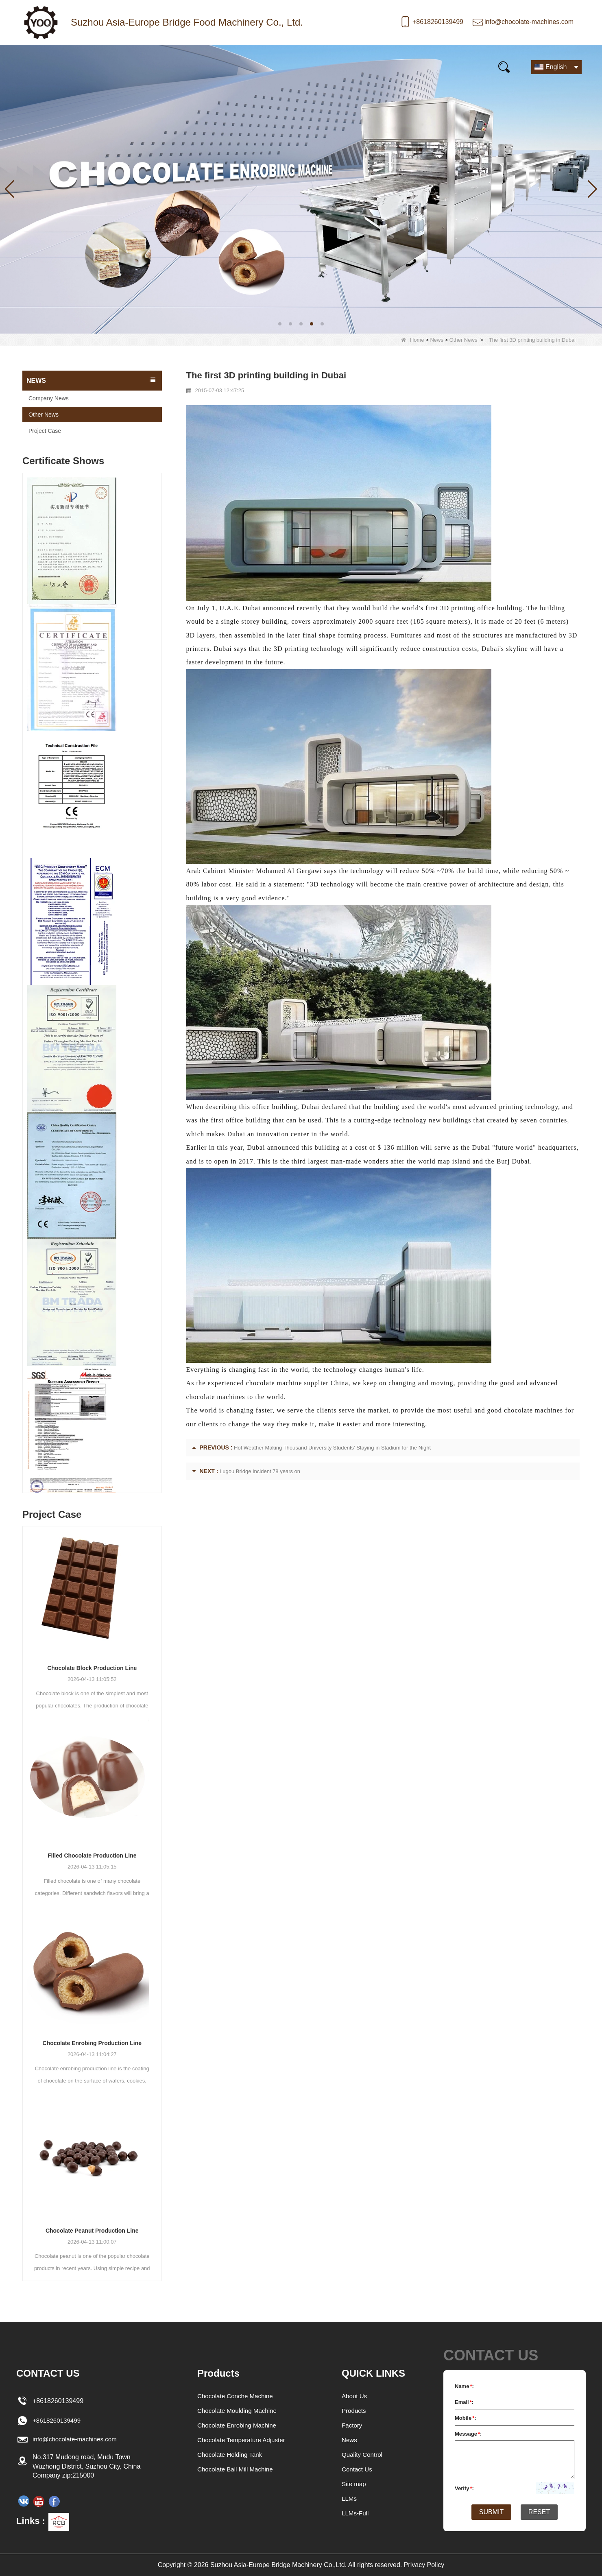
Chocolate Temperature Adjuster (242, 2439)
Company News (48, 398)
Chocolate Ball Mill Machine (236, 2469)
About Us (355, 2396)
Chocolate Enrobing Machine (237, 2425)
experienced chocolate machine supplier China (276, 1383)
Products (101, 67)
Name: (464, 2386)
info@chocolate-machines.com (529, 21)
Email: (464, 2402)
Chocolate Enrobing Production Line (92, 2043)
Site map (354, 2483)
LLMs (350, 2498)
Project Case (44, 431)
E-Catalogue (376, 67)
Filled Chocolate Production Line (92, 1855)
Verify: (464, 2488)
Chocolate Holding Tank (230, 2454)
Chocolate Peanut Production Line (92, 2230)
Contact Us (446, 67)
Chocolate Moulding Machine (237, 2410)
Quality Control (363, 2454)
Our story (211, 67)
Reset (542, 2512)
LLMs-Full (356, 2513)
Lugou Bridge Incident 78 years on (260, 1471)
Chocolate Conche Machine (236, 2396)
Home (45, 67)
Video (267, 67)
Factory (352, 2425)
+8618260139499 (437, 21)
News (155, 67)
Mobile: (465, 2418)
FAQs (315, 67)
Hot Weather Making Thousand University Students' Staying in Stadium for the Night (332, 1448)
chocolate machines (533, 1410)
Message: (468, 2434)
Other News (463, 340)
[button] (279, 323)
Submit (488, 2512)
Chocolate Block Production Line (92, 1668)
